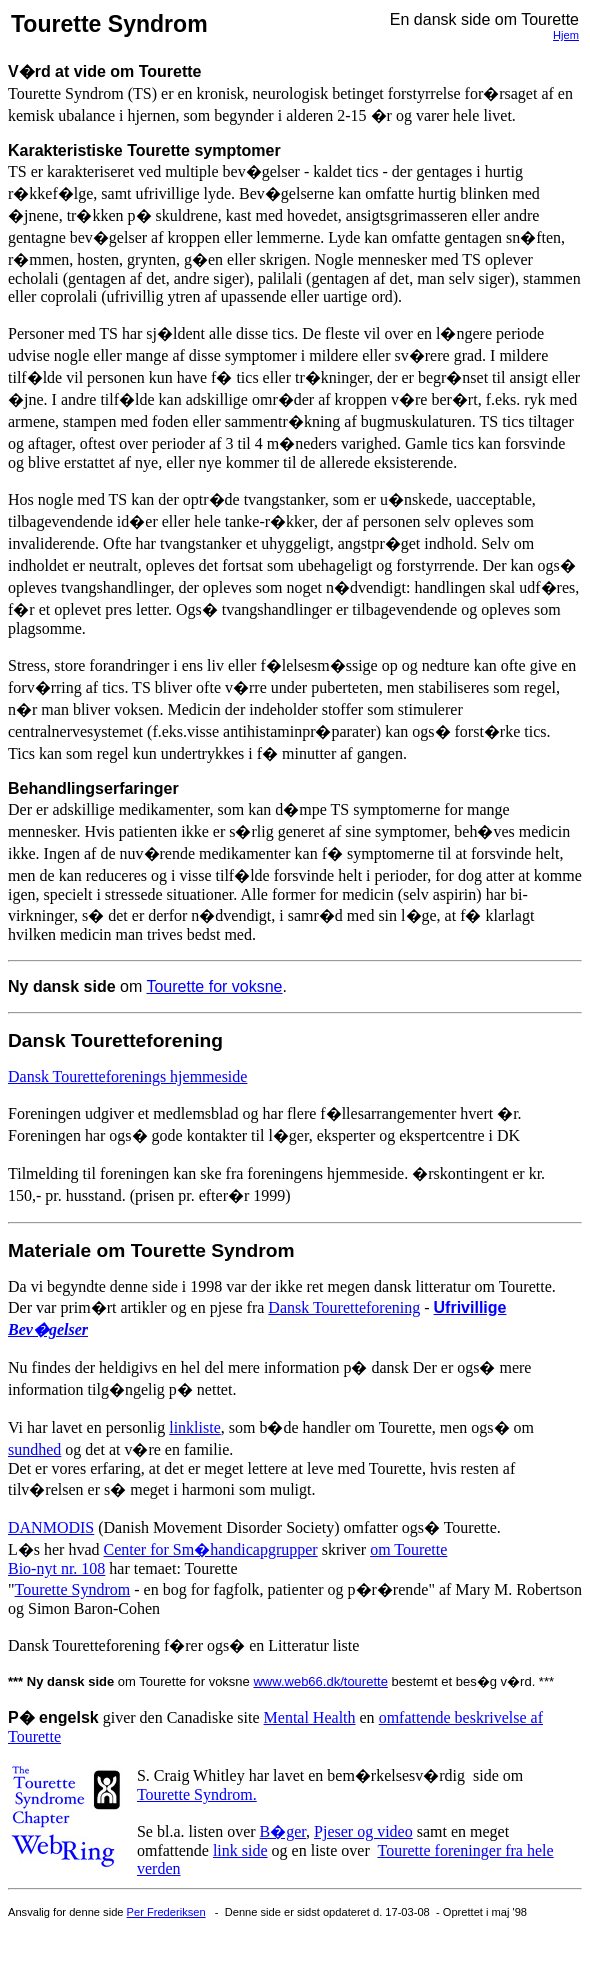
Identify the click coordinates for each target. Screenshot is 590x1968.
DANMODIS (51, 1527)
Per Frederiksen (166, 1912)
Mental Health (310, 1717)
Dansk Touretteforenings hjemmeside (127, 1076)
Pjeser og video (363, 1831)
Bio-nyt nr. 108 (56, 1568)
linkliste (195, 1427)
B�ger (283, 1831)
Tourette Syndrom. (197, 1794)
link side (240, 1850)
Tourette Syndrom (73, 1589)
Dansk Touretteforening (344, 1307)
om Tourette (408, 1549)
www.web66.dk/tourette (320, 1681)
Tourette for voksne (214, 986)
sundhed (34, 1449)
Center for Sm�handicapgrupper (211, 1549)
